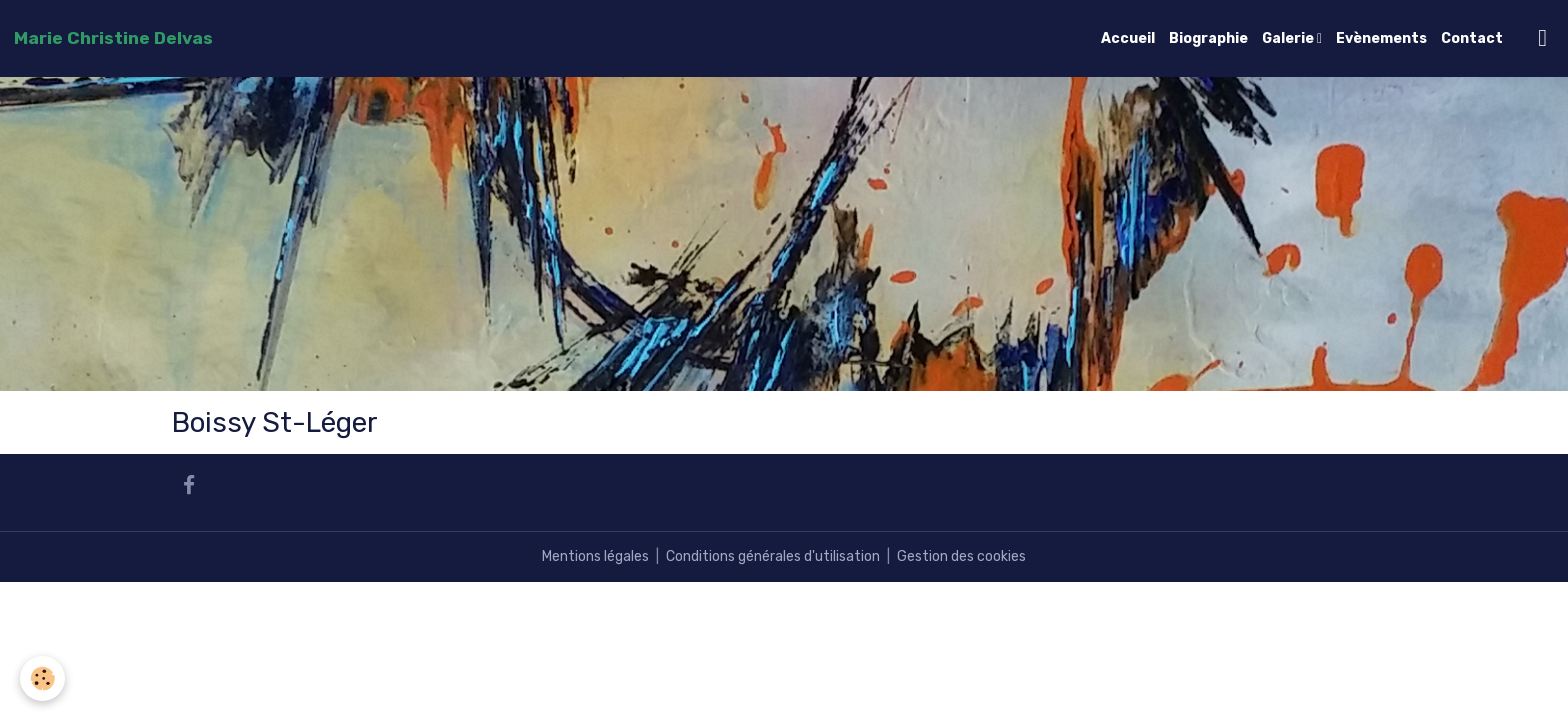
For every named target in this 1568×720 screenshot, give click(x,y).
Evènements (1381, 38)
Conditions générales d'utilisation (773, 556)
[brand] (113, 38)
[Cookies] (42, 678)
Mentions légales (595, 556)
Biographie (1208, 38)
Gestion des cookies (961, 556)
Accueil (1128, 38)
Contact (1472, 38)
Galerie (1289, 38)
